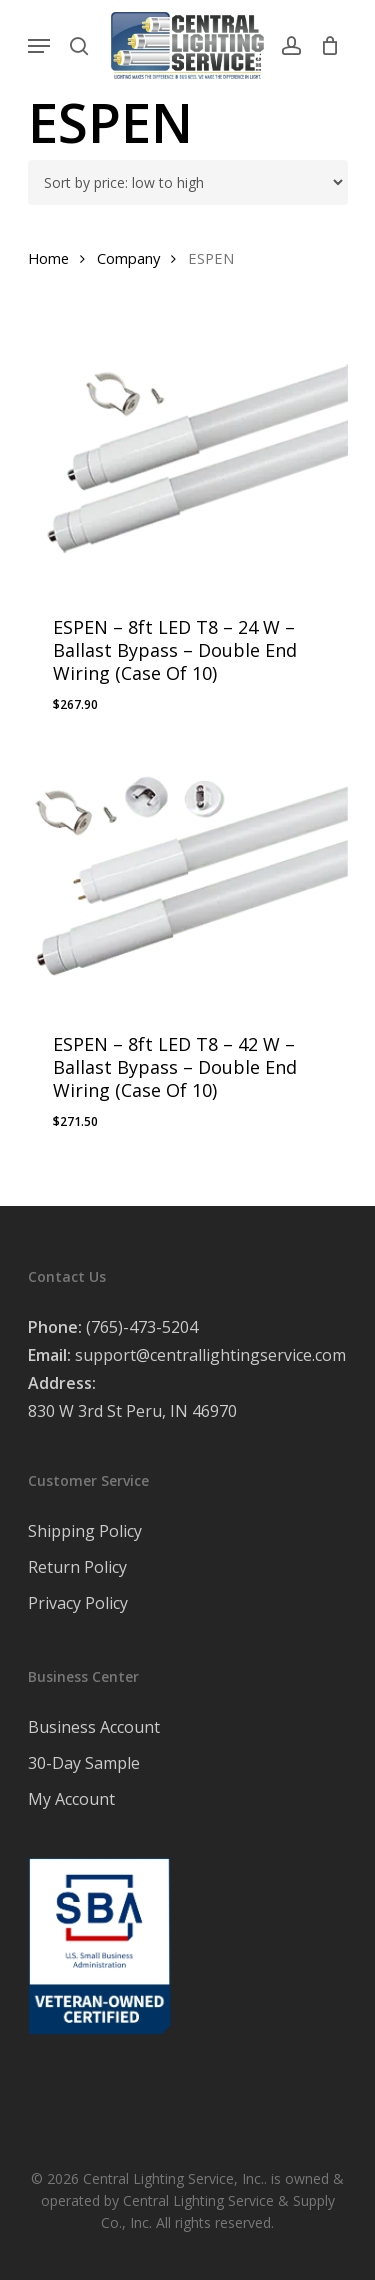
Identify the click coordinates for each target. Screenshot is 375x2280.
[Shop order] (188, 182)
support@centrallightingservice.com (210, 1355)
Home (48, 258)
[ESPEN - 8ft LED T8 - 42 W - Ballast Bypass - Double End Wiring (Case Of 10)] (188, 876)
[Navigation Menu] (39, 46)
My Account (71, 1799)
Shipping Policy (85, 1531)
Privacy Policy (78, 1603)
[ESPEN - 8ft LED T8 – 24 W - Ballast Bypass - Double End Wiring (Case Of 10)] (188, 459)
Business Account (94, 1727)
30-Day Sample (84, 1763)
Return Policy (77, 1567)
